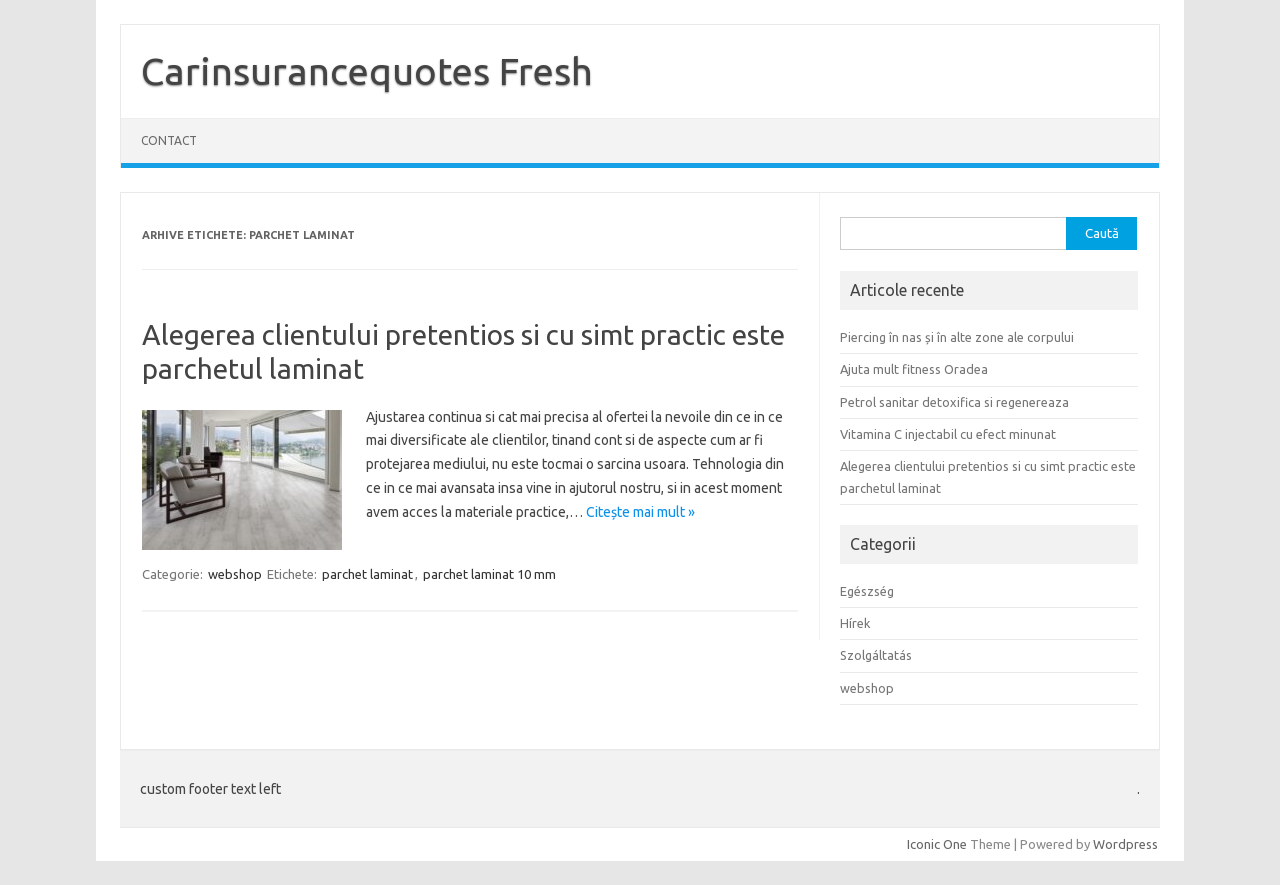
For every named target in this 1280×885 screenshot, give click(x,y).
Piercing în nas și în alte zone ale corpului (957, 337)
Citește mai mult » (640, 512)
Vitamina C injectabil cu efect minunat (948, 434)
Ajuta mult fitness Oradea (914, 369)
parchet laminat (367, 574)
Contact (169, 140)
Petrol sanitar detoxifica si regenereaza (954, 402)
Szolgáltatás (876, 655)
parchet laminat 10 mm (489, 574)
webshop (235, 574)
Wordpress (1125, 844)
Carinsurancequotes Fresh (367, 71)
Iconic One (937, 844)
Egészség (867, 591)
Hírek (855, 623)
